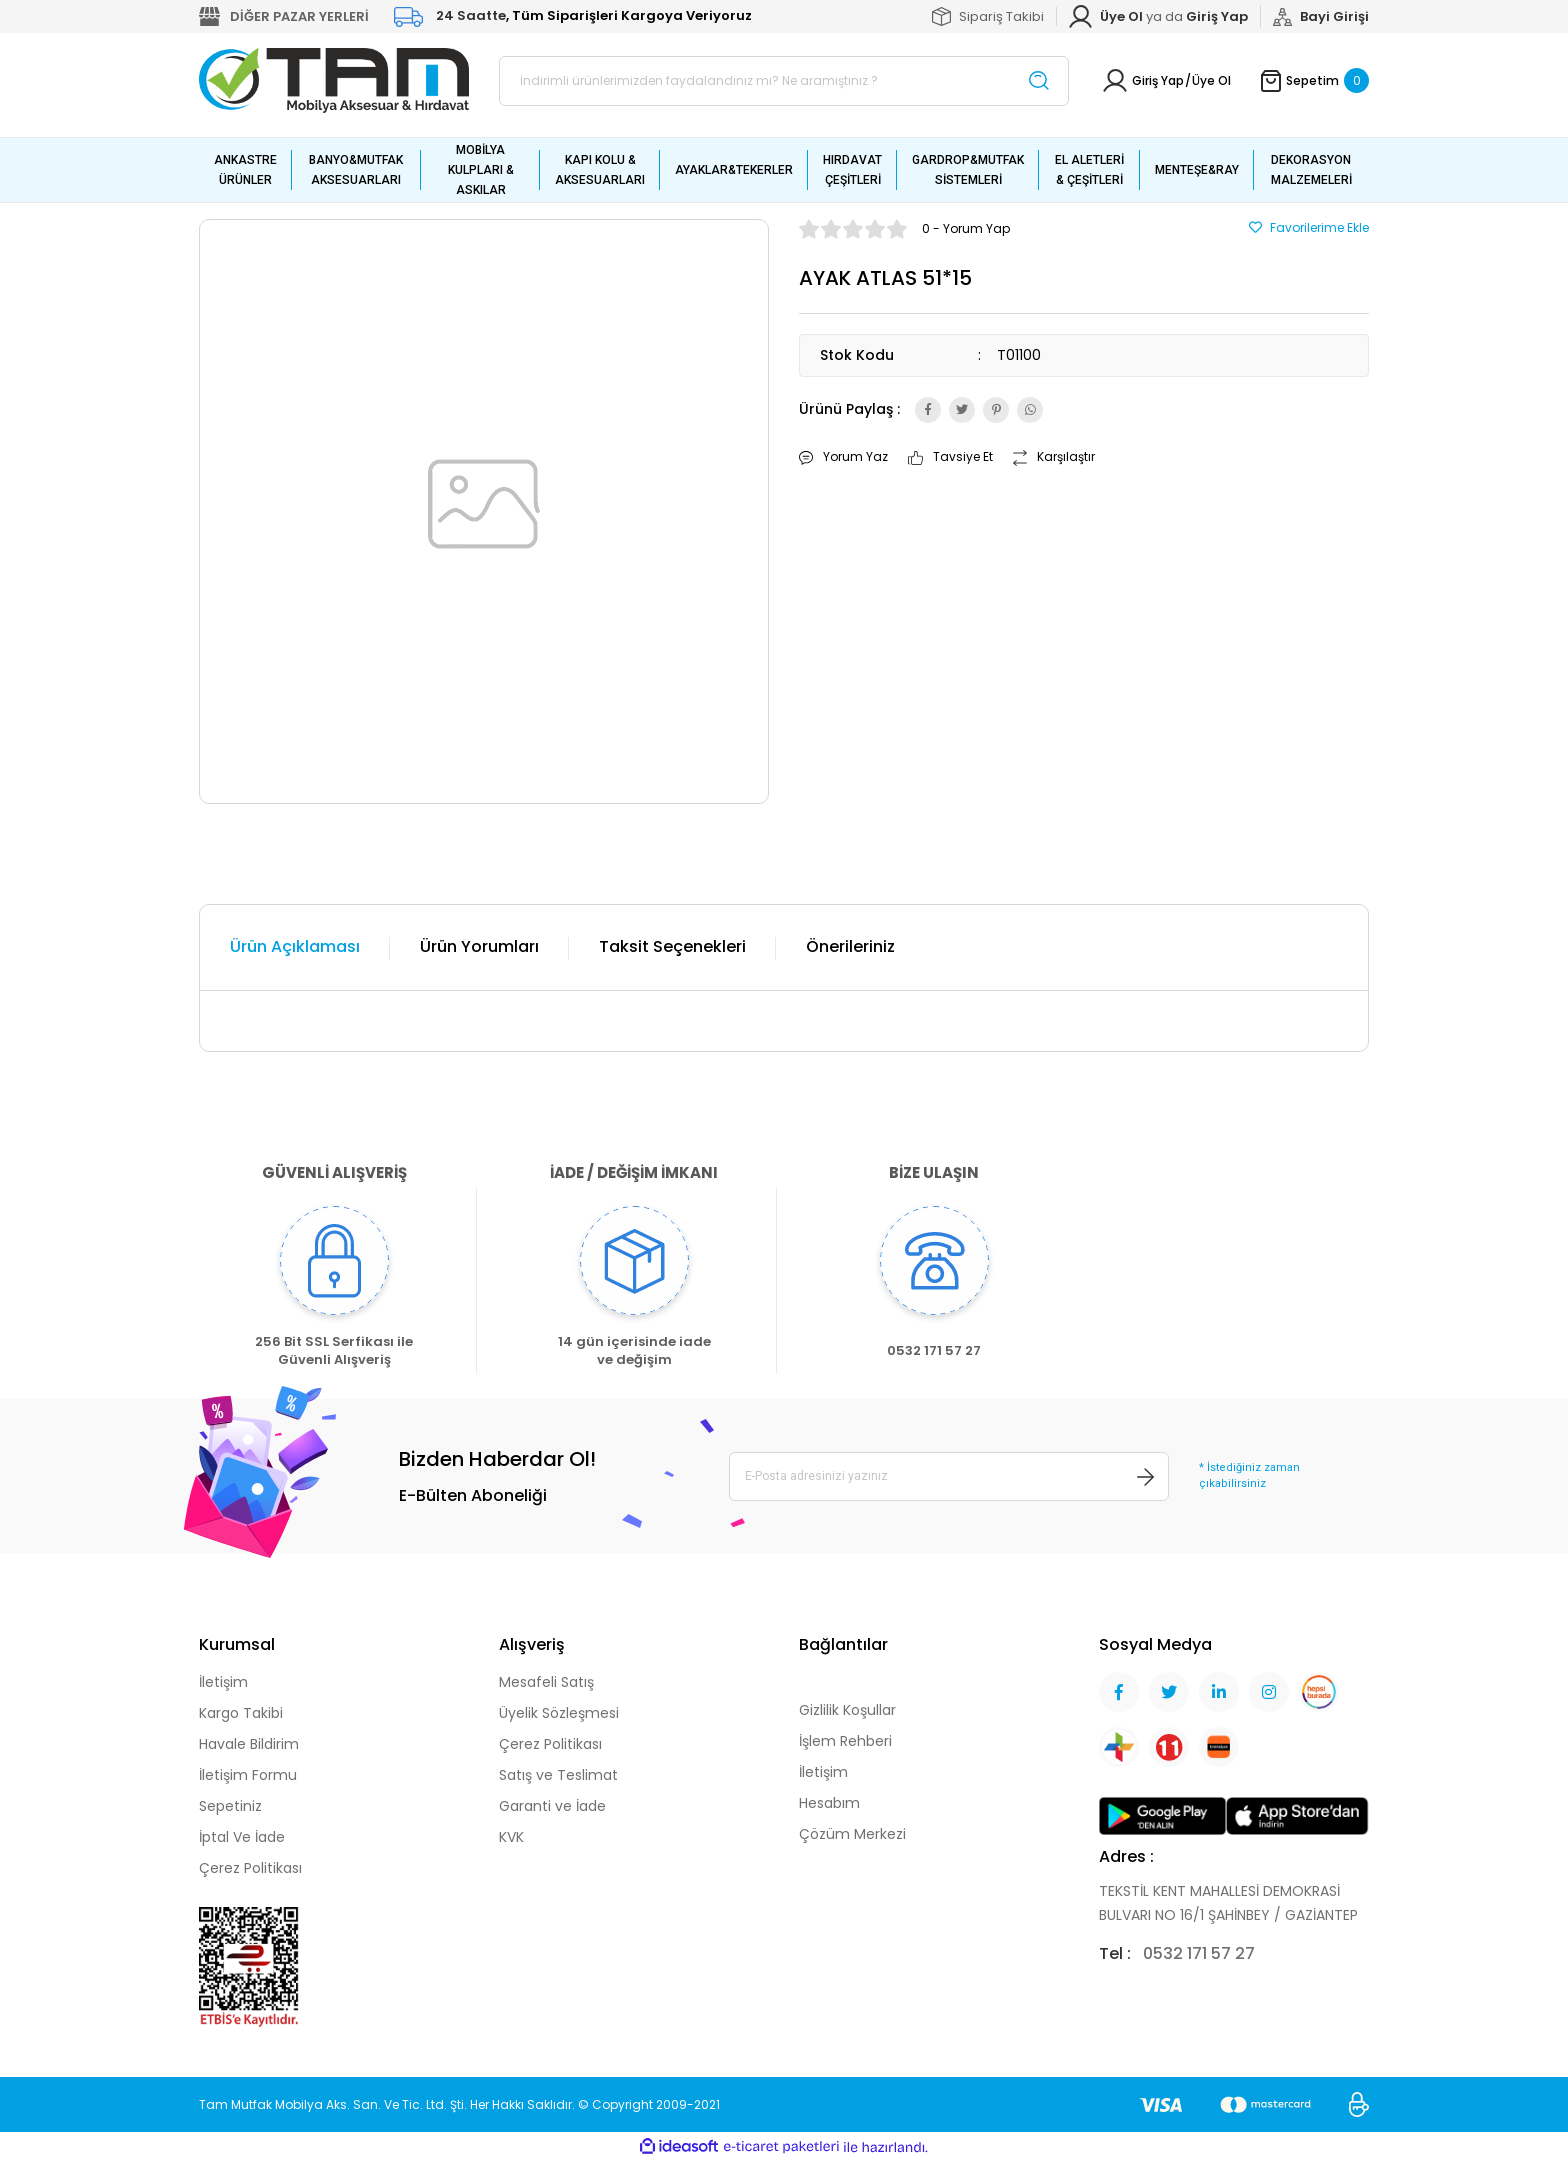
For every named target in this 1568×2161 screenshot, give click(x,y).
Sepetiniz (230, 1806)
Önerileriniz (850, 946)
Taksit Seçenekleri (672, 946)
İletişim (223, 1682)
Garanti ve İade (552, 1806)
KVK (511, 1837)
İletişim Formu (248, 1775)
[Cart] (1315, 80)
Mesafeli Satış (546, 1682)
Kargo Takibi (241, 1713)
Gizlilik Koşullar (847, 1710)
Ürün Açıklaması (295, 946)
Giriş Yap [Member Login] (1158, 80)
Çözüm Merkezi (852, 1834)
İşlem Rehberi (845, 1741)
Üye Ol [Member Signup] (1211, 80)
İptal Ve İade (242, 1837)
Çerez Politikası (250, 1868)
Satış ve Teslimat (558, 1775)
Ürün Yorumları (479, 946)
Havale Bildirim (249, 1744)
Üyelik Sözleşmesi (559, 1713)
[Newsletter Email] (949, 1476)
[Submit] (1146, 1476)
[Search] (784, 81)
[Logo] (334, 79)
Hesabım (829, 1803)
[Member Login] (1217, 17)
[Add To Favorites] (1309, 227)
